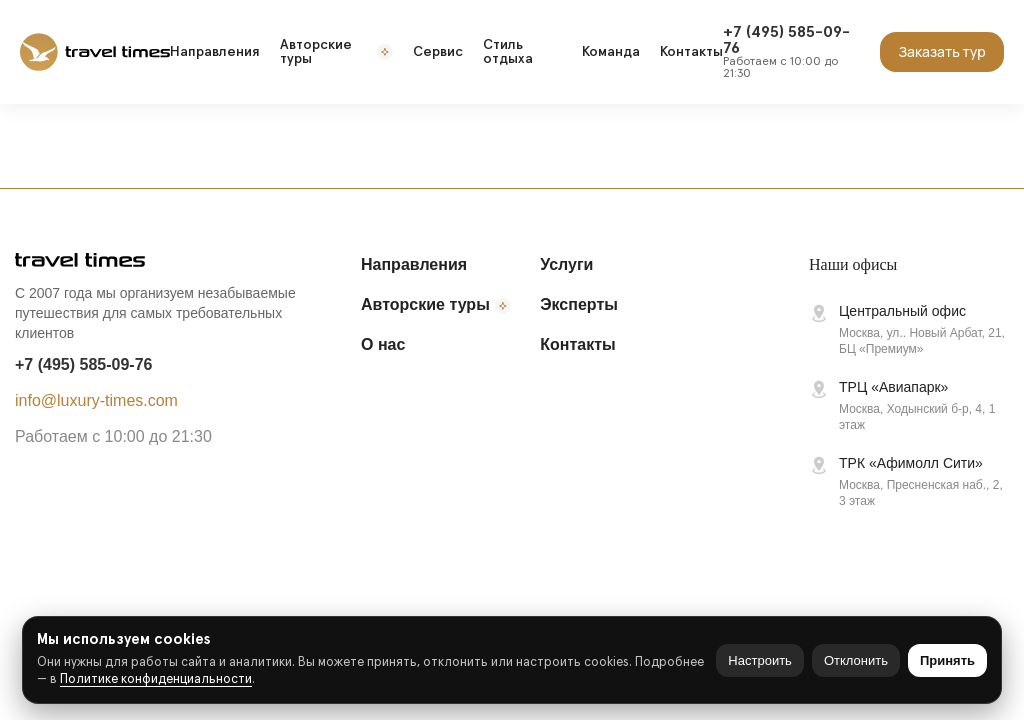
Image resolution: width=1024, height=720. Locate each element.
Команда (611, 52)
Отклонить (856, 660)
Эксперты (579, 304)
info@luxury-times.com (96, 400)
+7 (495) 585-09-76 (83, 364)
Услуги (566, 264)
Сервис (438, 52)
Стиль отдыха (508, 52)
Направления (215, 52)
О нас (383, 344)
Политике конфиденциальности (156, 679)
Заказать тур (941, 51)
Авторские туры (336, 52)
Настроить (760, 660)
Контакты (691, 52)
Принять (947, 660)
